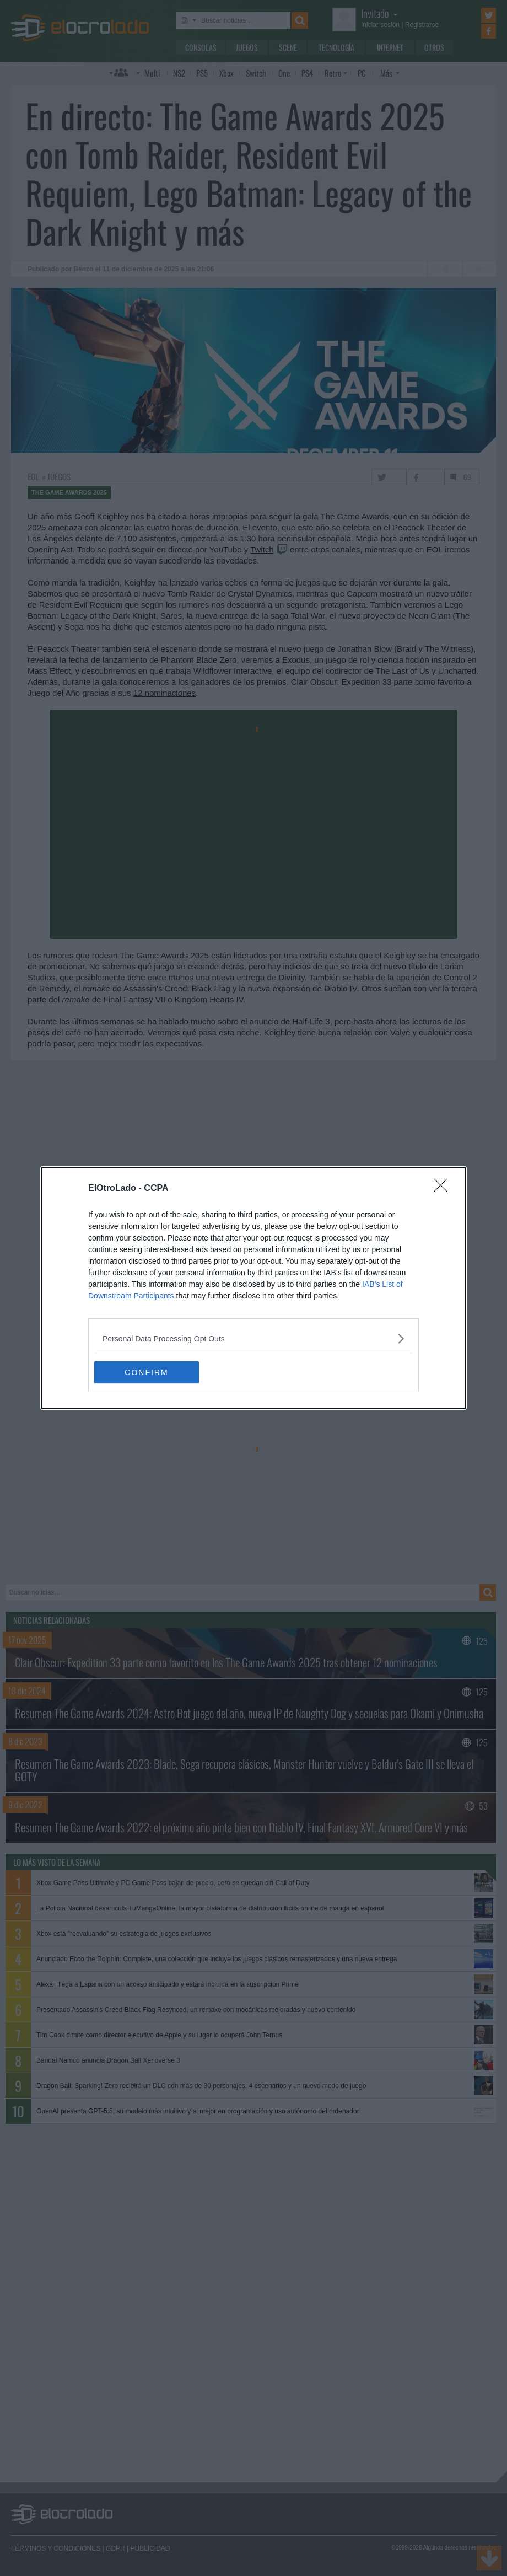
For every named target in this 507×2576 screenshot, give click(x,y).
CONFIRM (146, 1371)
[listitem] (253, 1338)
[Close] (444, 1188)
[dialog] (253, 1288)
